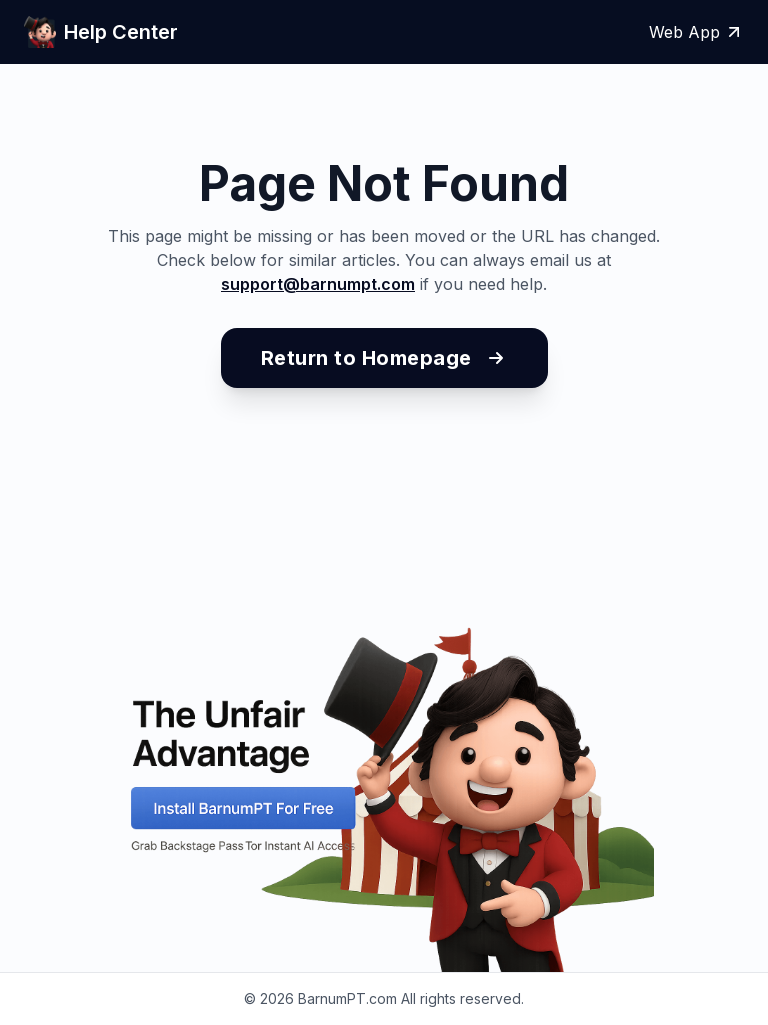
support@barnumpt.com (318, 284)
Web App (696, 32)
